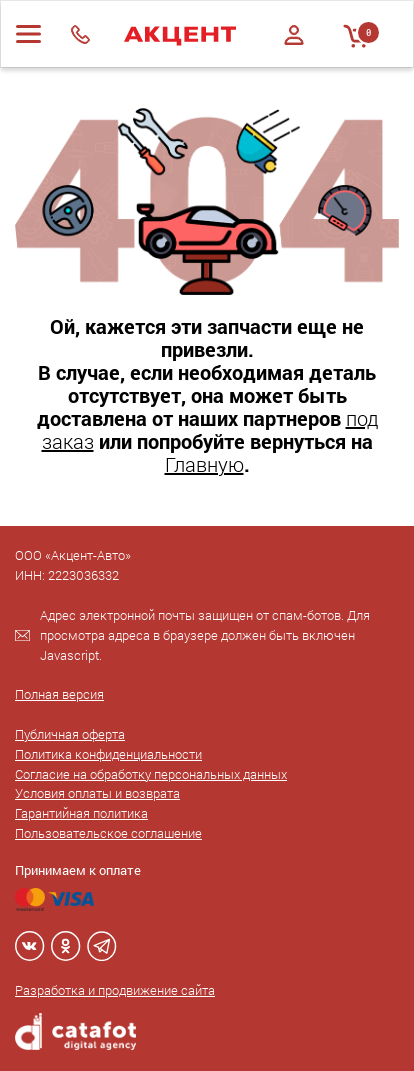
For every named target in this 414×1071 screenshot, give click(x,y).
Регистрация (294, 52)
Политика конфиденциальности (108, 754)
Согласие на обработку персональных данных (151, 774)
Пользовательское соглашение (108, 833)
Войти (294, 35)
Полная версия (59, 694)
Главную (204, 464)
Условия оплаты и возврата (97, 793)
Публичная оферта (70, 734)
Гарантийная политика (81, 813)
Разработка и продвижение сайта (115, 990)
